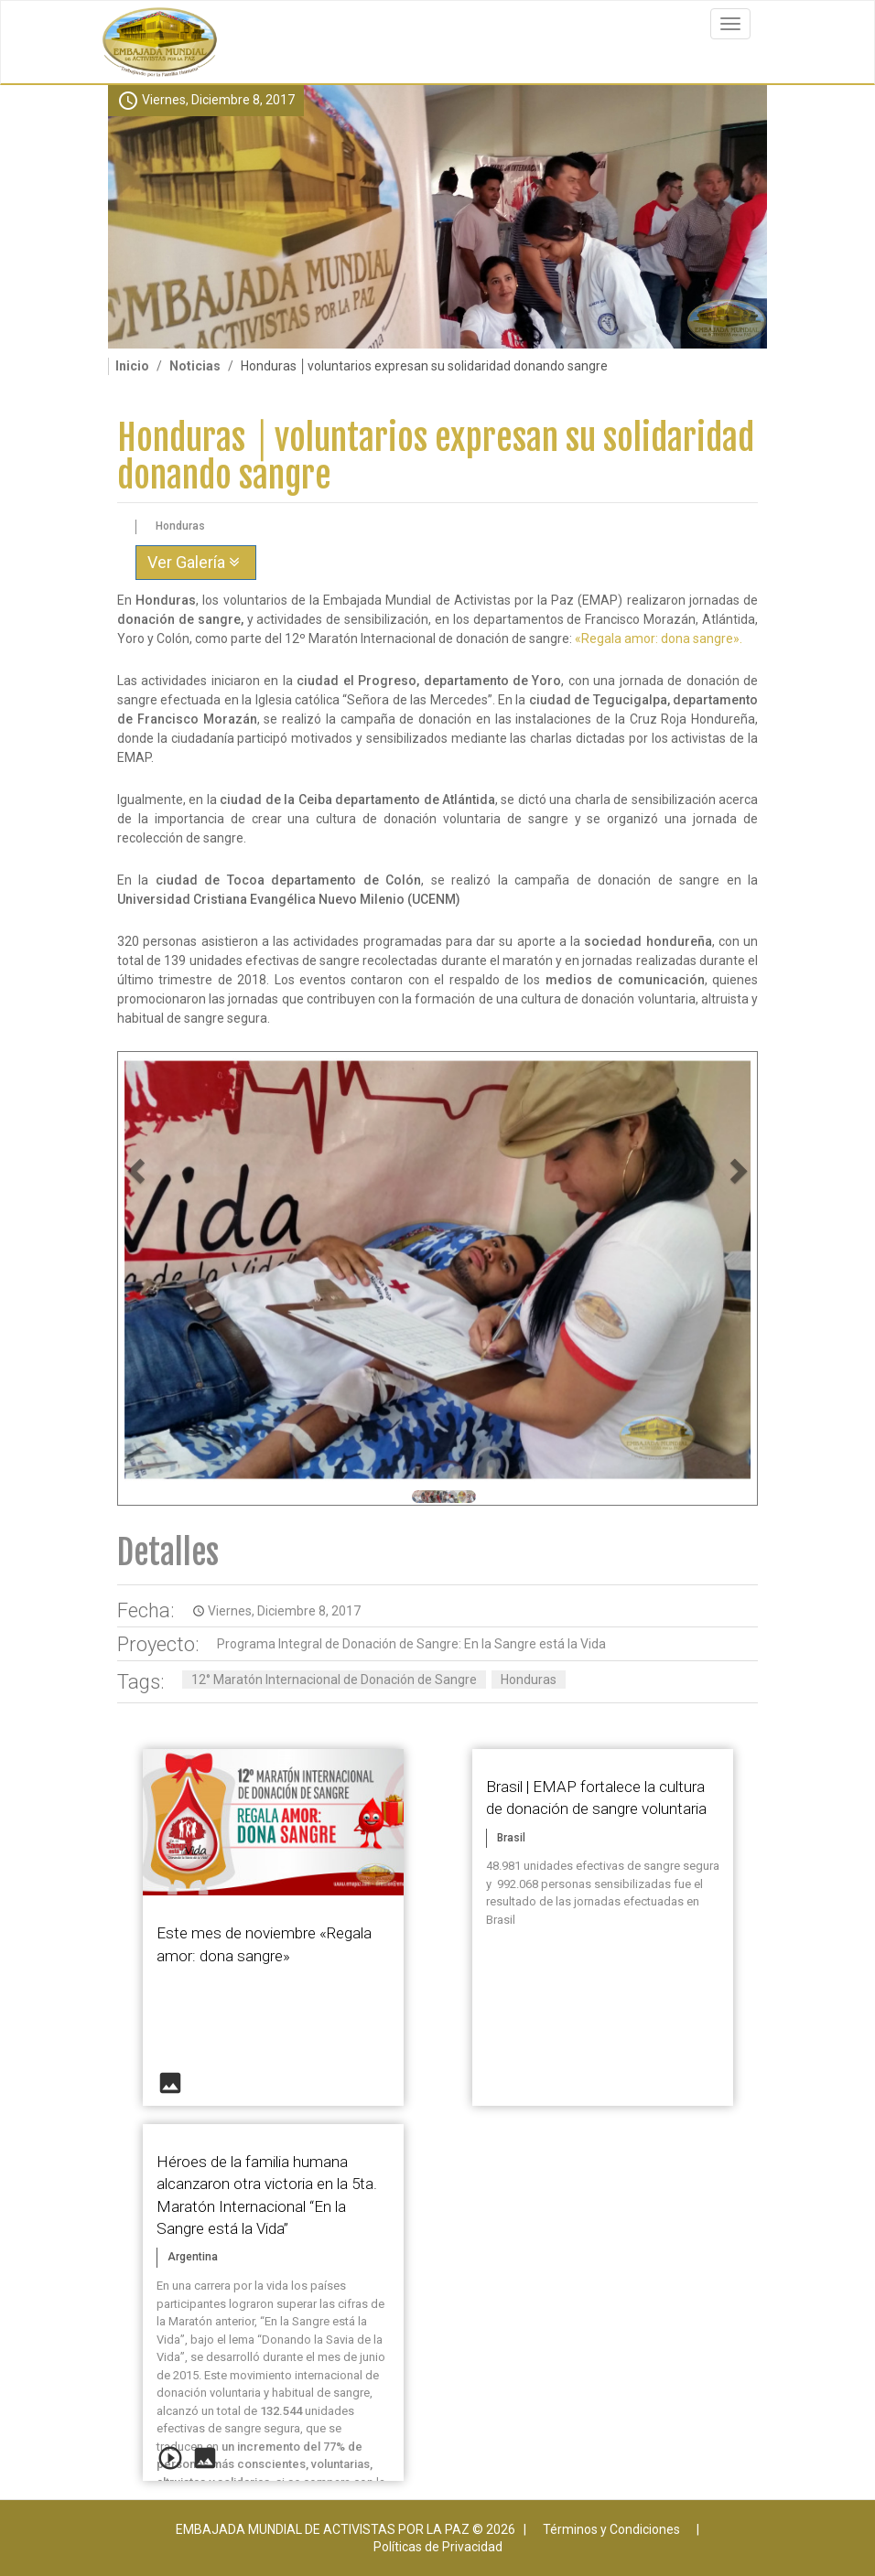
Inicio (132, 366)
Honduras (528, 1679)
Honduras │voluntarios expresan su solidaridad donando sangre (435, 457)
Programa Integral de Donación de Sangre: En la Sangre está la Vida (411, 1644)
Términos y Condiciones (611, 2529)
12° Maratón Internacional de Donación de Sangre (334, 1679)
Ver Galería (195, 562)
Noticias (195, 366)
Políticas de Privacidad (437, 2546)
